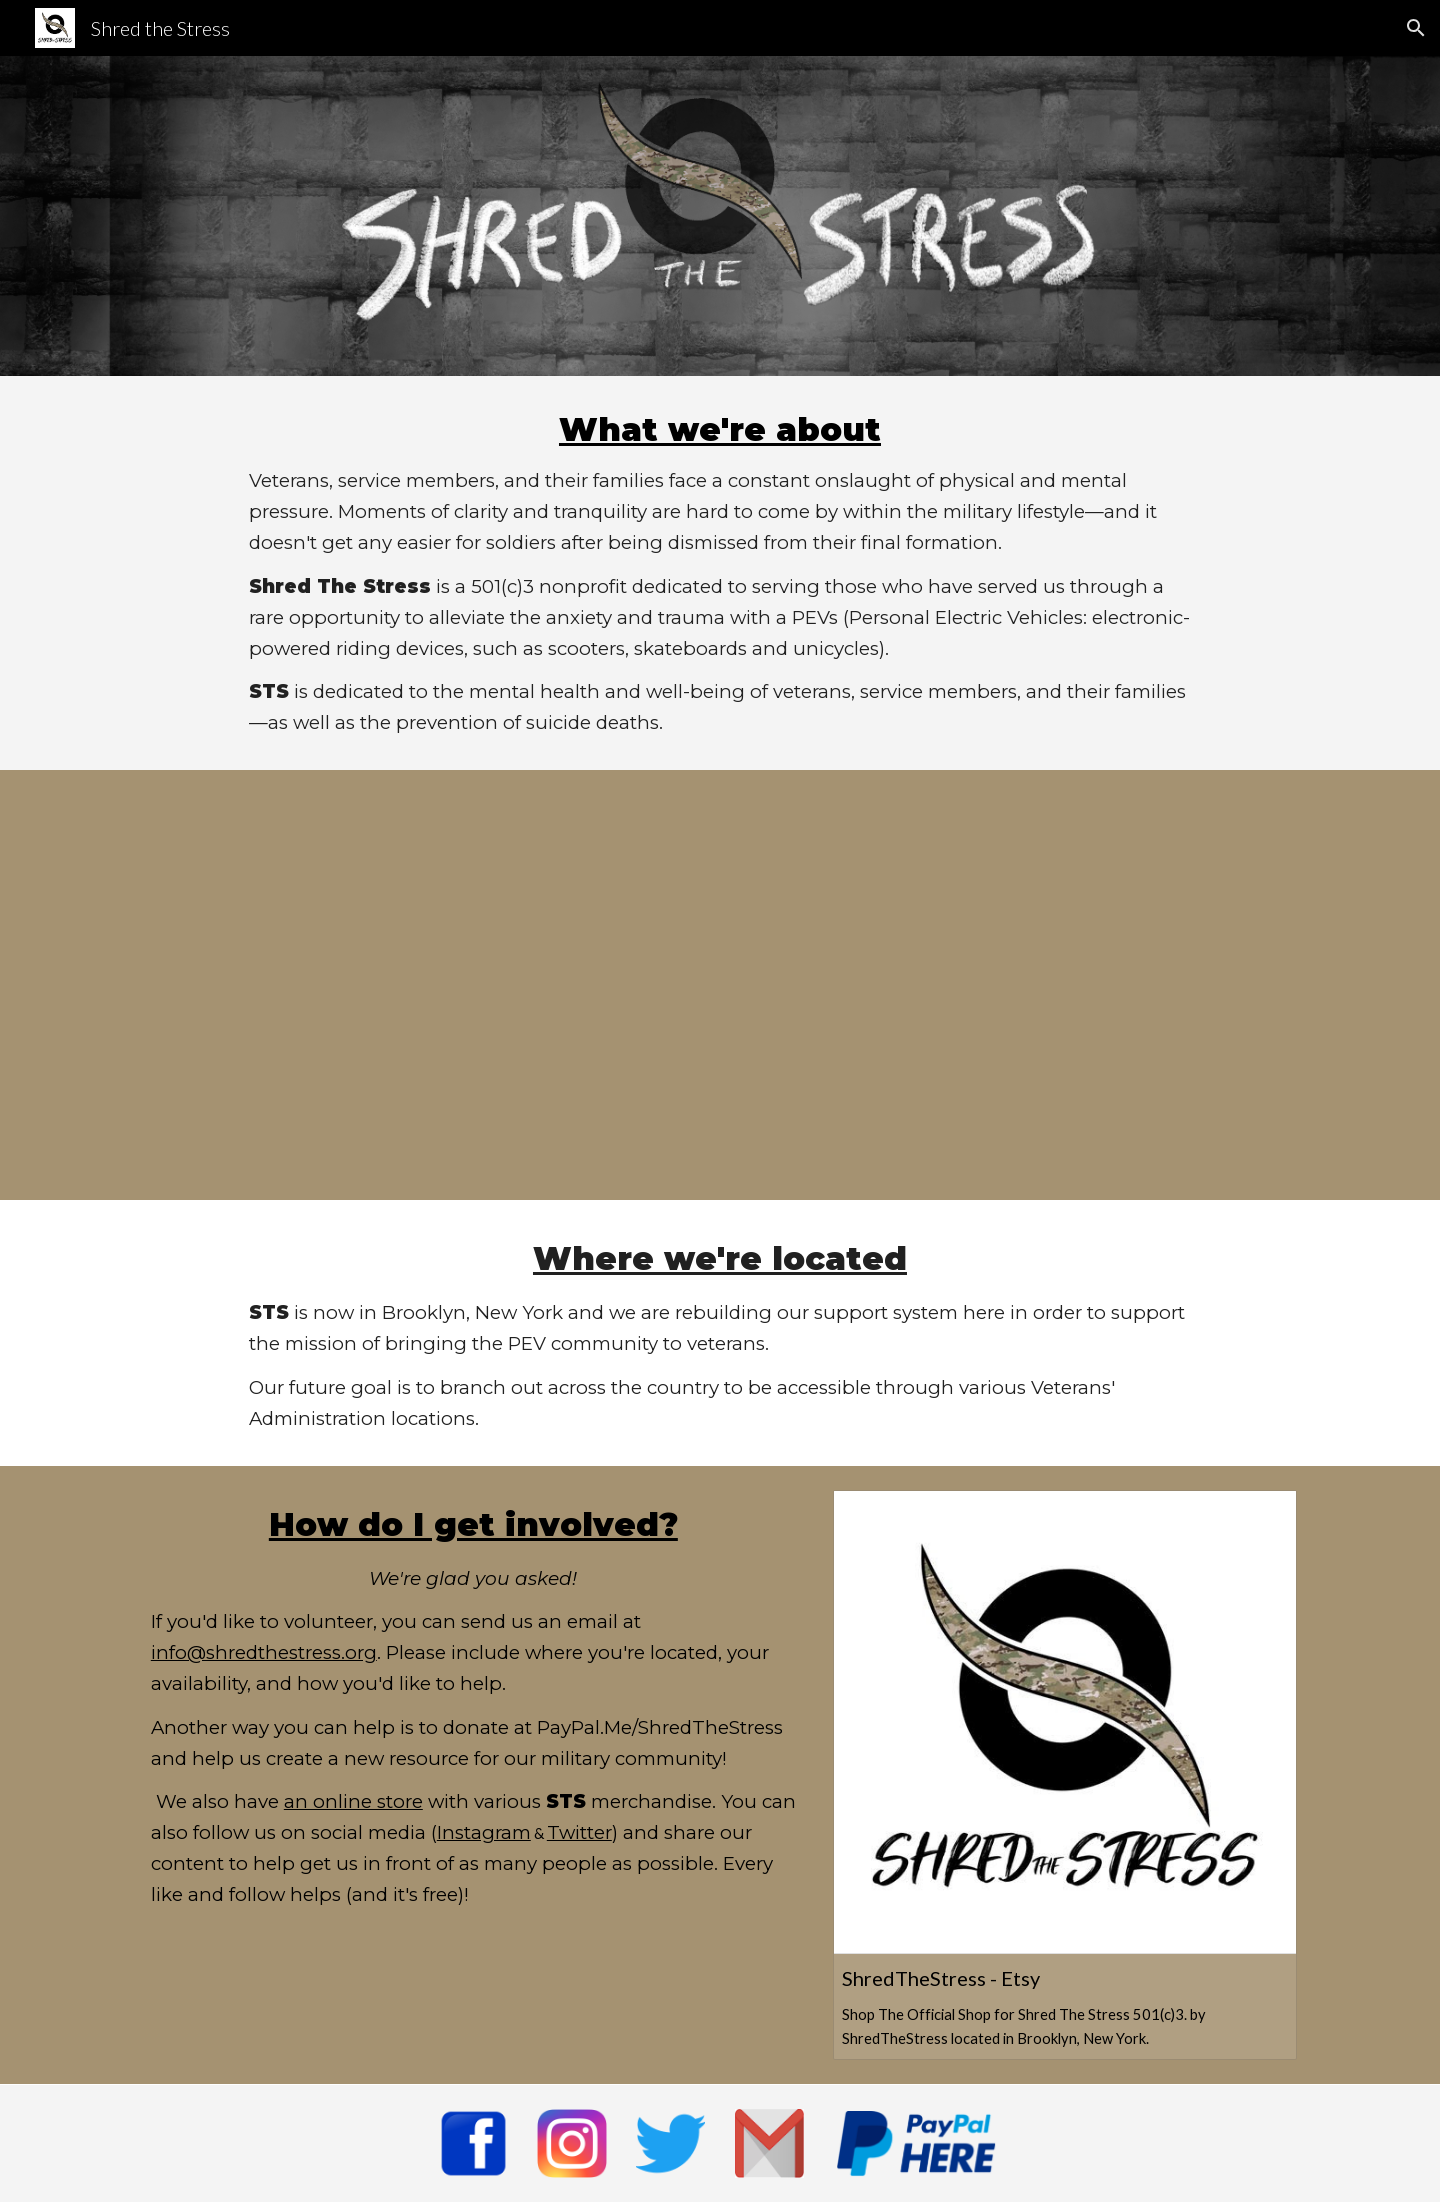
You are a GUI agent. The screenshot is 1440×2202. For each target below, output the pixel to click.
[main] (719, 573)
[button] (1416, 28)
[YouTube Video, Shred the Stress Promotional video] (719, 985)
